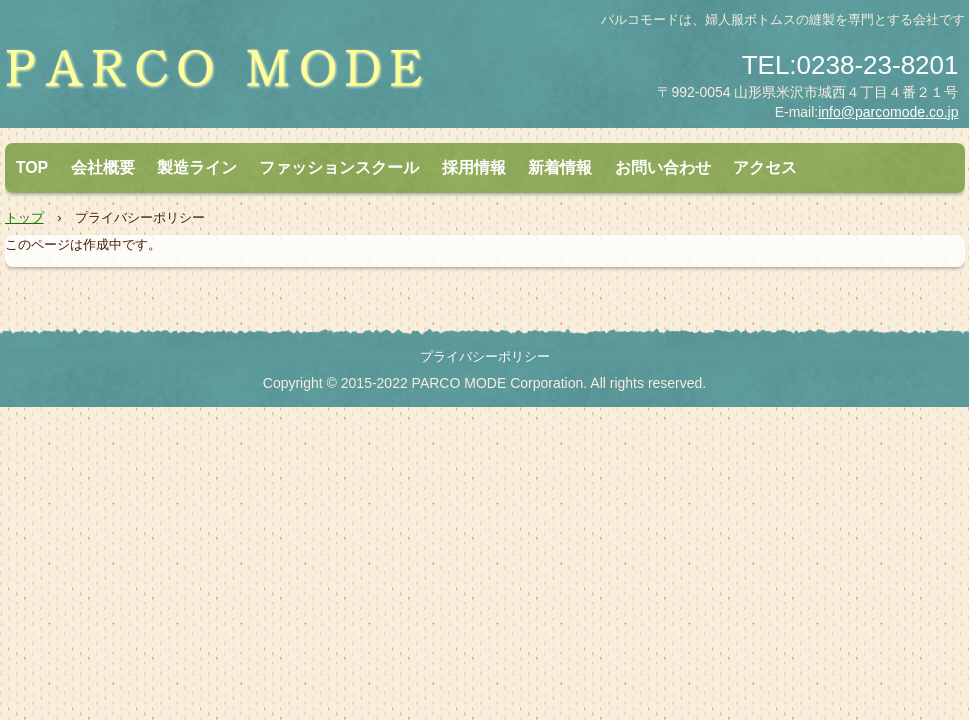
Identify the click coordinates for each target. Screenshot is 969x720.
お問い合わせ (663, 167)
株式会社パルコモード (240, 76)
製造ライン (197, 167)
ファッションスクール (339, 167)
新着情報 (560, 167)
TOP (32, 167)
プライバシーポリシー (485, 356)
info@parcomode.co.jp (888, 112)
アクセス (765, 167)
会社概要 (103, 167)
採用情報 (474, 167)
